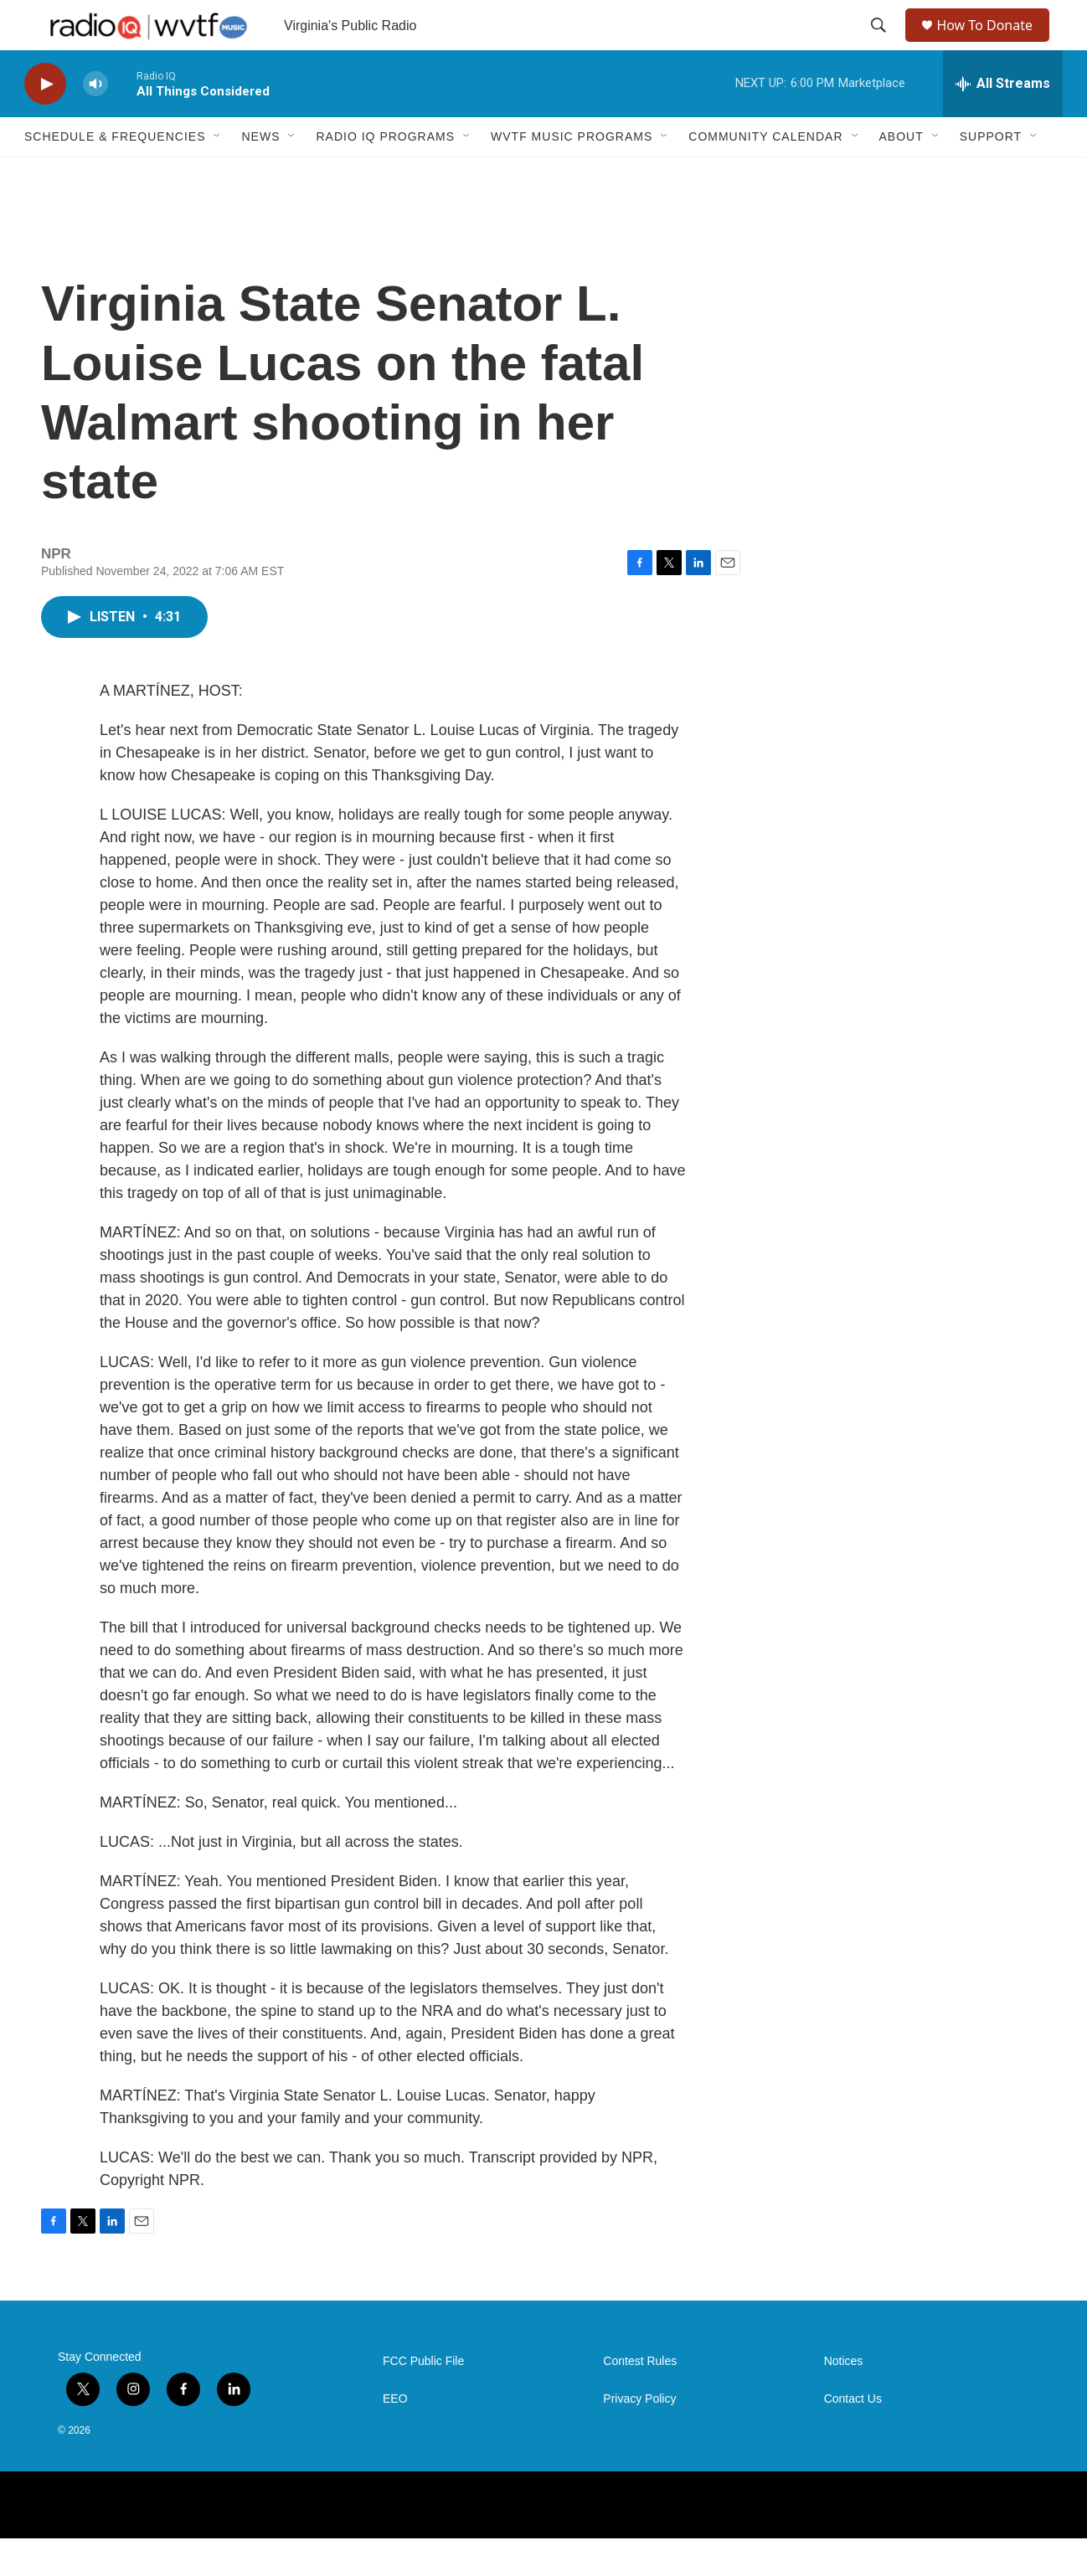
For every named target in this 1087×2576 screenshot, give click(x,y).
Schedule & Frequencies (114, 174)
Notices (843, 2399)
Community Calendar (765, 174)
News (260, 174)
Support (991, 174)
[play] (45, 121)
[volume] (95, 122)
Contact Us (853, 2436)
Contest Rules (640, 2399)
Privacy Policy (639, 2436)
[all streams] (1003, 121)
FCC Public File (423, 2399)
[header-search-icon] (880, 44)
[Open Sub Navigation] (217, 174)
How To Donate (992, 44)
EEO (395, 2436)
